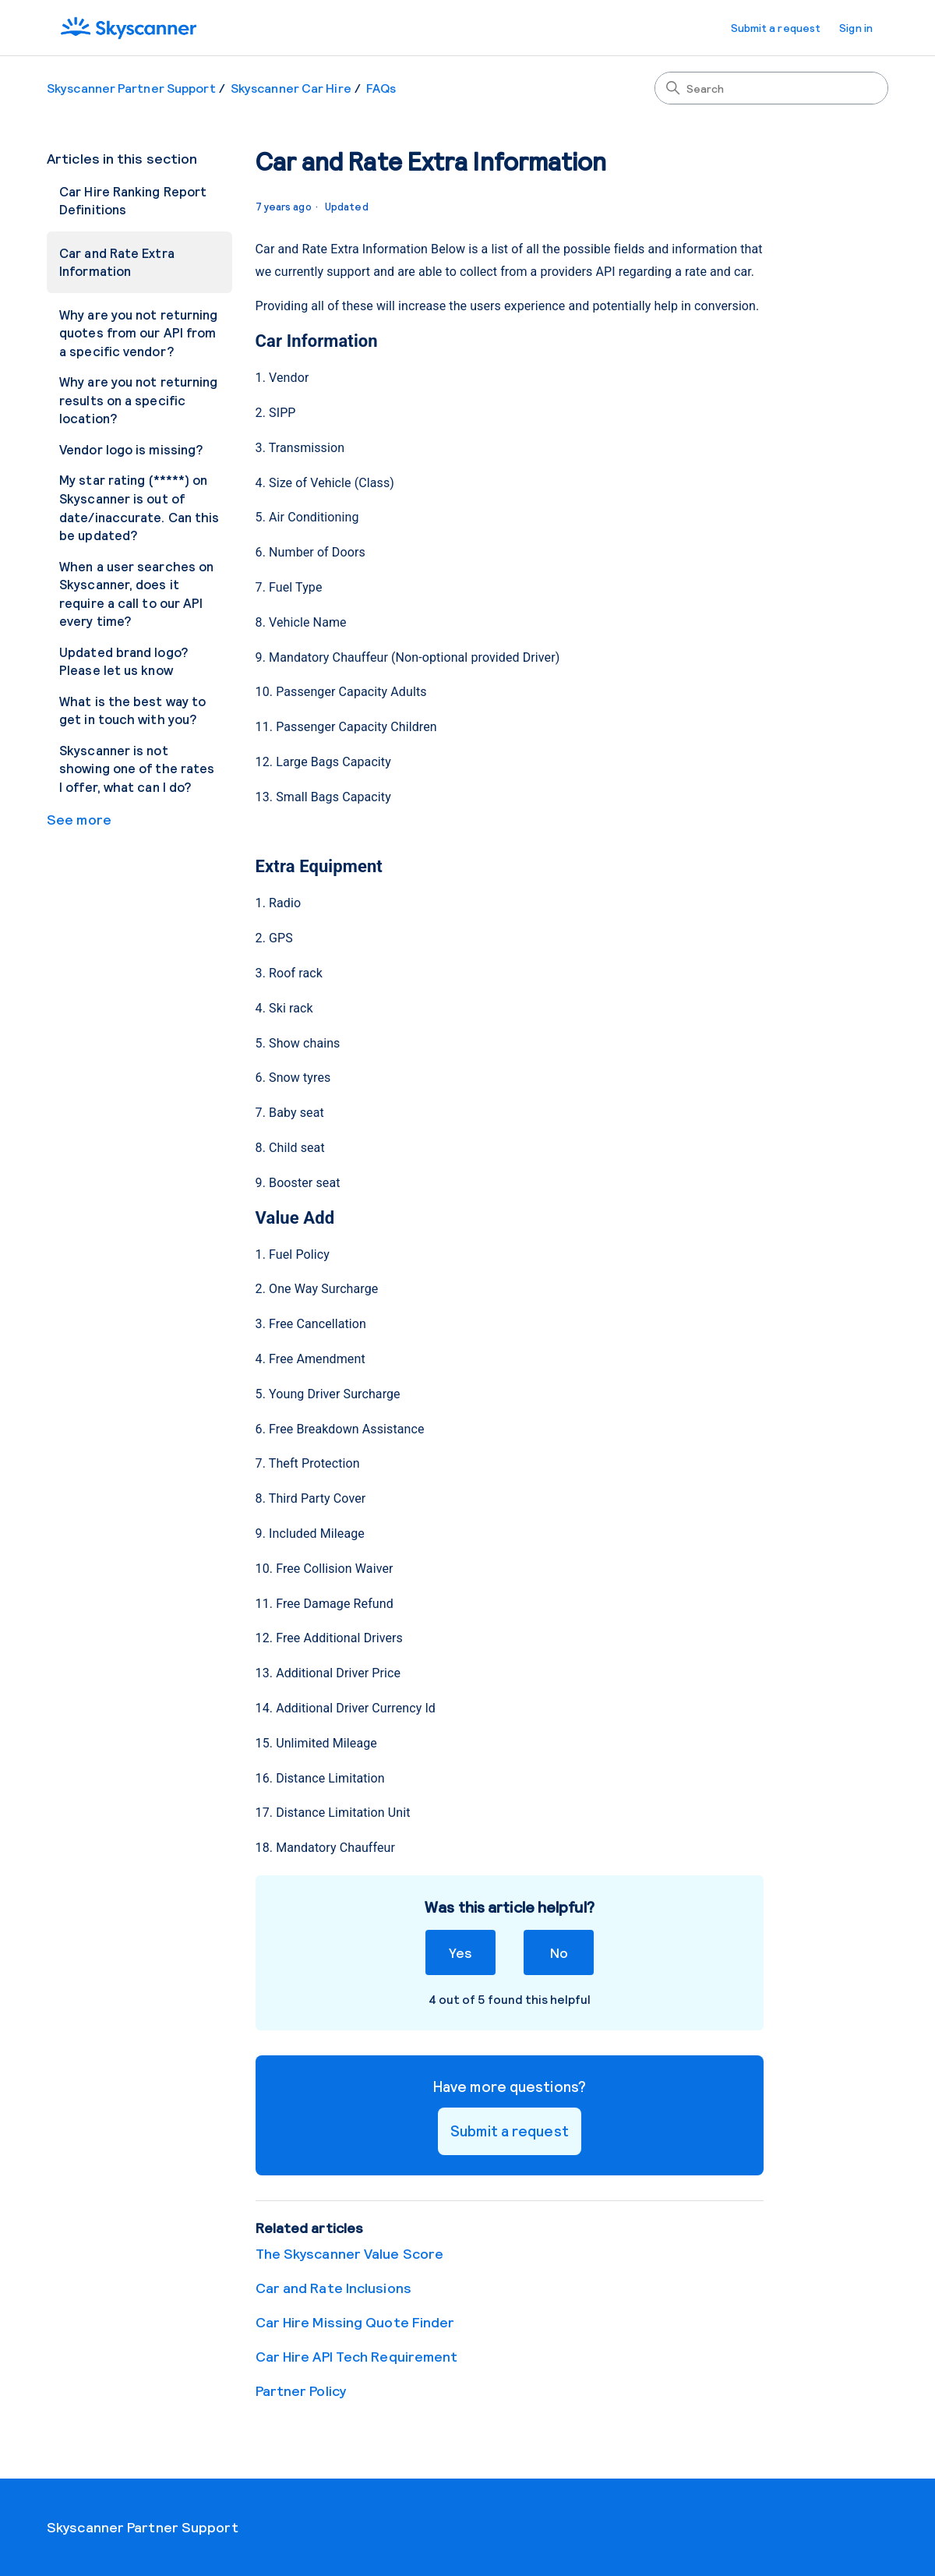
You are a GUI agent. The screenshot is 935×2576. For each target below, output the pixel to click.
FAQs (381, 87)
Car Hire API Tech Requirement (357, 2356)
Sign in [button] (856, 27)
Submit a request (776, 27)
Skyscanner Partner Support (131, 87)
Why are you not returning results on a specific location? (138, 399)
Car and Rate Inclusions (333, 2287)
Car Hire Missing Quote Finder (355, 2321)
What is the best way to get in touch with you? (132, 710)
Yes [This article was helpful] (460, 1952)
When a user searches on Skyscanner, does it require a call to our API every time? (136, 593)
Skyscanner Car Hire (291, 87)
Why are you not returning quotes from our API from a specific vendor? (138, 332)
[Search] (771, 88)
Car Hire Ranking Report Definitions (132, 200)
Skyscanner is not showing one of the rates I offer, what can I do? (136, 768)
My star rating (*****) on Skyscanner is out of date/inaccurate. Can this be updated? (139, 507)
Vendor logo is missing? (131, 449)
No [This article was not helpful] (559, 1952)
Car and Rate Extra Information (117, 262)
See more (79, 819)
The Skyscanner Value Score (350, 2253)
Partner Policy (301, 2390)
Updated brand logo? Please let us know (124, 661)
